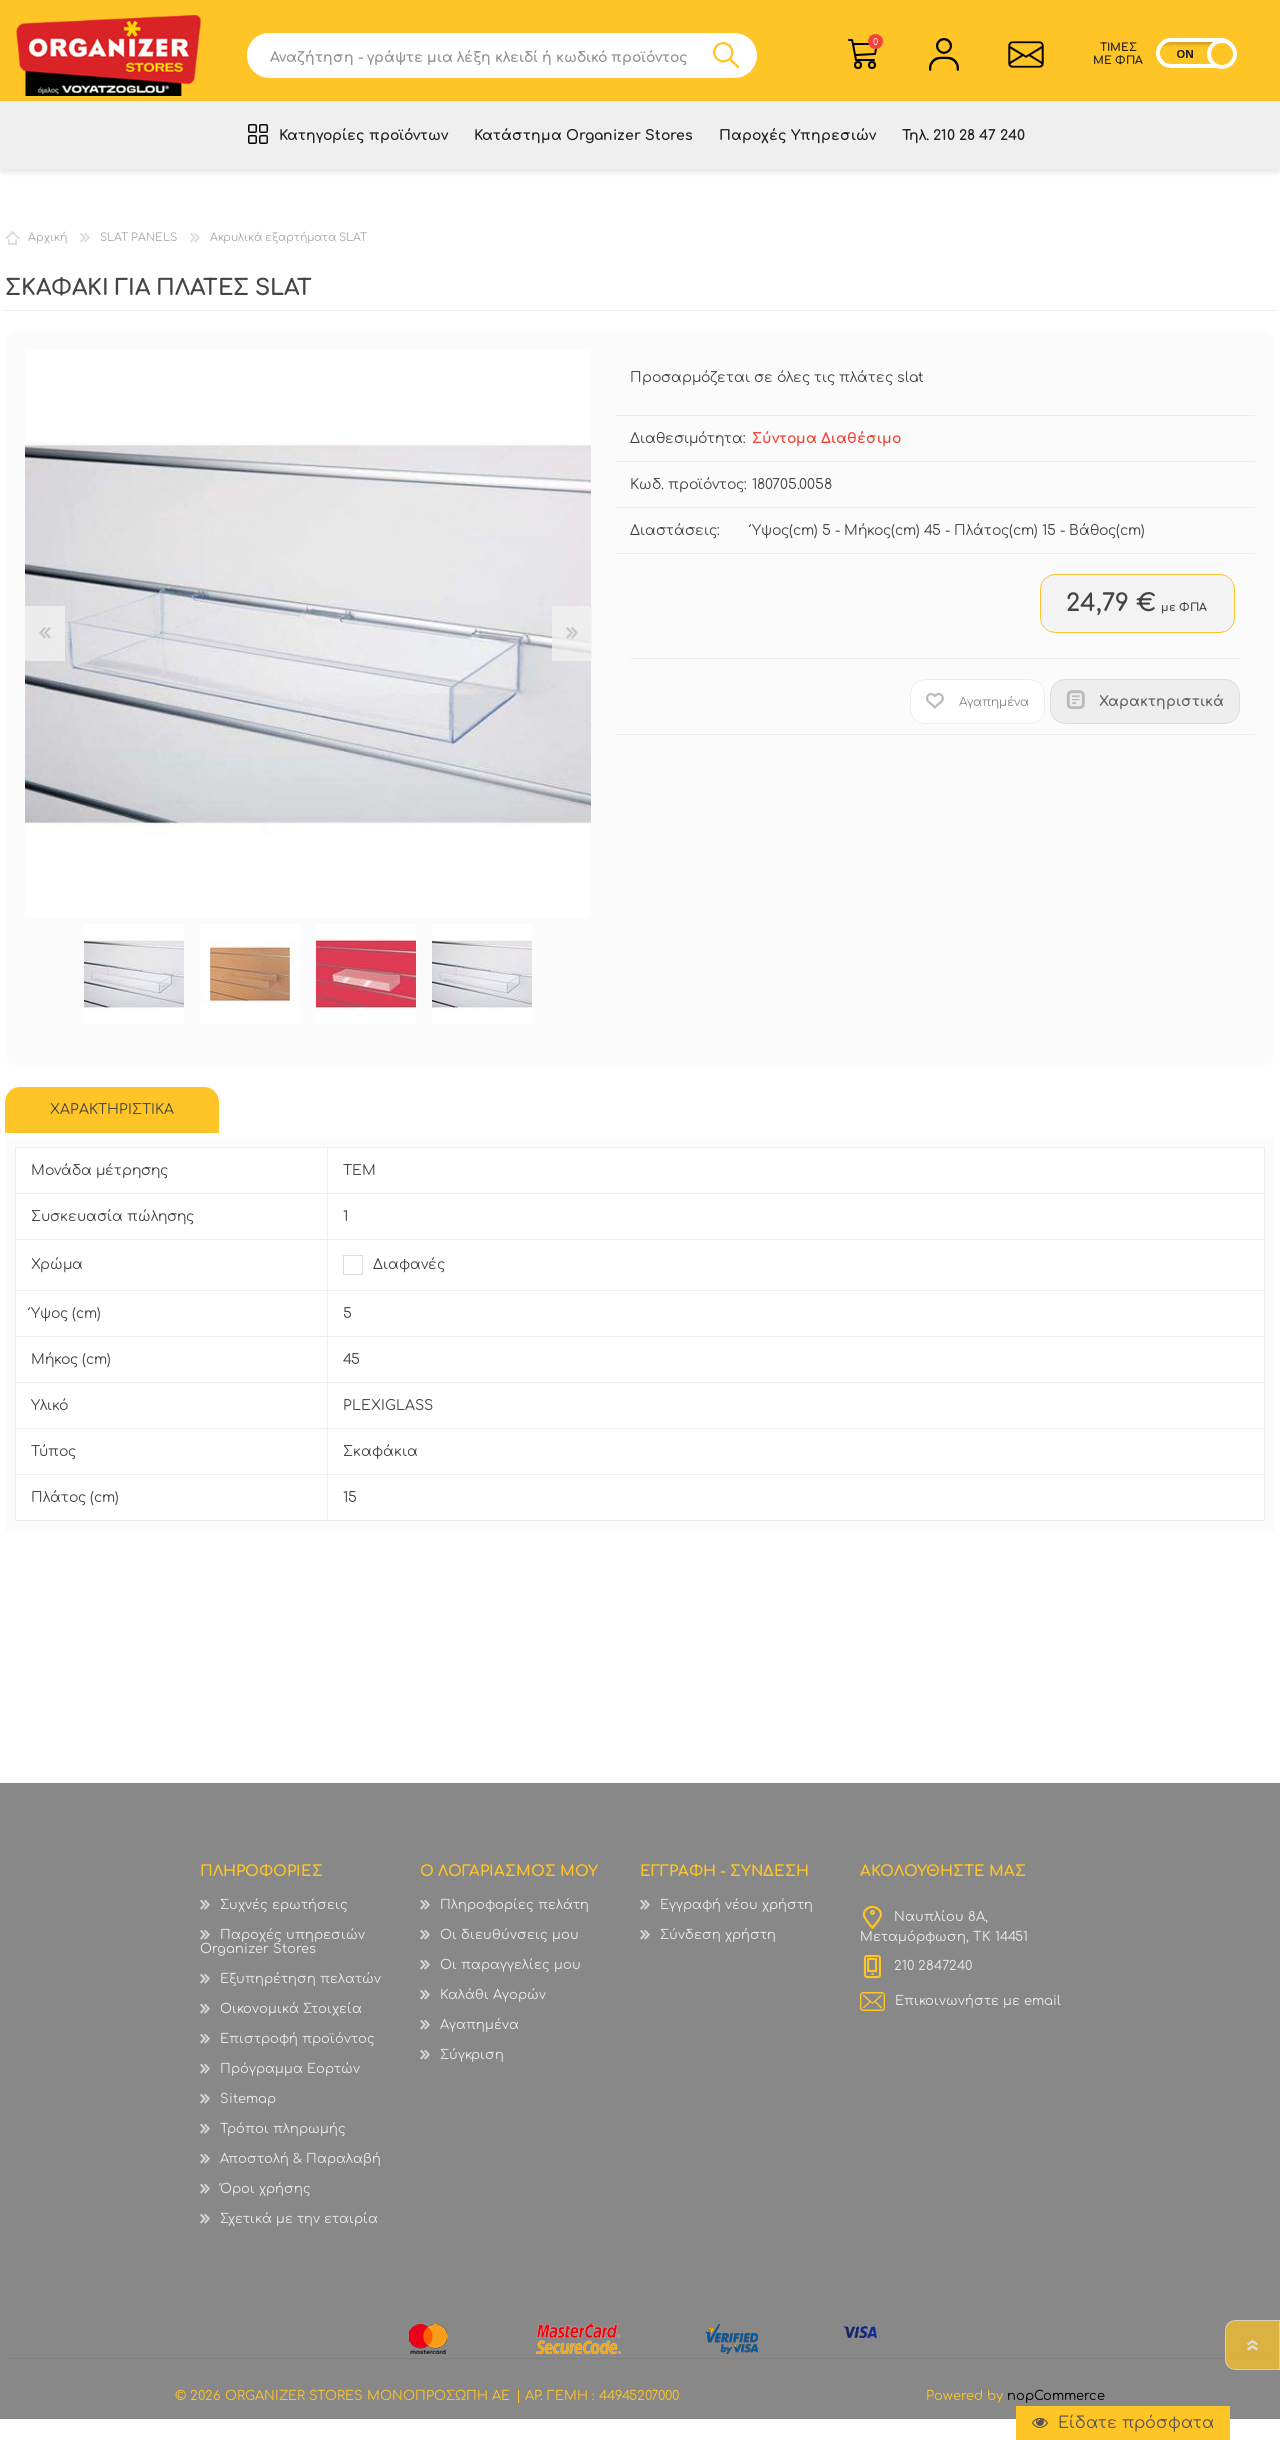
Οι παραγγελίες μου (510, 1986)
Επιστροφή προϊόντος (297, 2060)
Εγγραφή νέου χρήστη (736, 1926)
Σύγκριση (472, 2076)
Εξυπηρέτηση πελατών (300, 2000)
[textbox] (486, 62)
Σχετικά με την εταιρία (299, 2240)
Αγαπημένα (479, 2046)
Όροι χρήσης (265, 2210)
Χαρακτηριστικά (1161, 722)
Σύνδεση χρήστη (718, 1956)
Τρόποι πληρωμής (283, 2150)
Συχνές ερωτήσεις (284, 1926)
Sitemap (248, 2120)
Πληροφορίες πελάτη (514, 1926)
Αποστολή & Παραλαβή (300, 2180)
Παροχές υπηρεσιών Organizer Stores (282, 1963)
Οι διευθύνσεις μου (509, 1956)
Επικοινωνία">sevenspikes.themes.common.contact (1020, 61)
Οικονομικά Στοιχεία (291, 2030)
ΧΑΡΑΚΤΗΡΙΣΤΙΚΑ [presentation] (112, 1130)
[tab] (112, 1131)
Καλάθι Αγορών (875, 48)
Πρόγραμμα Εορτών (290, 2090)
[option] (134, 995)
